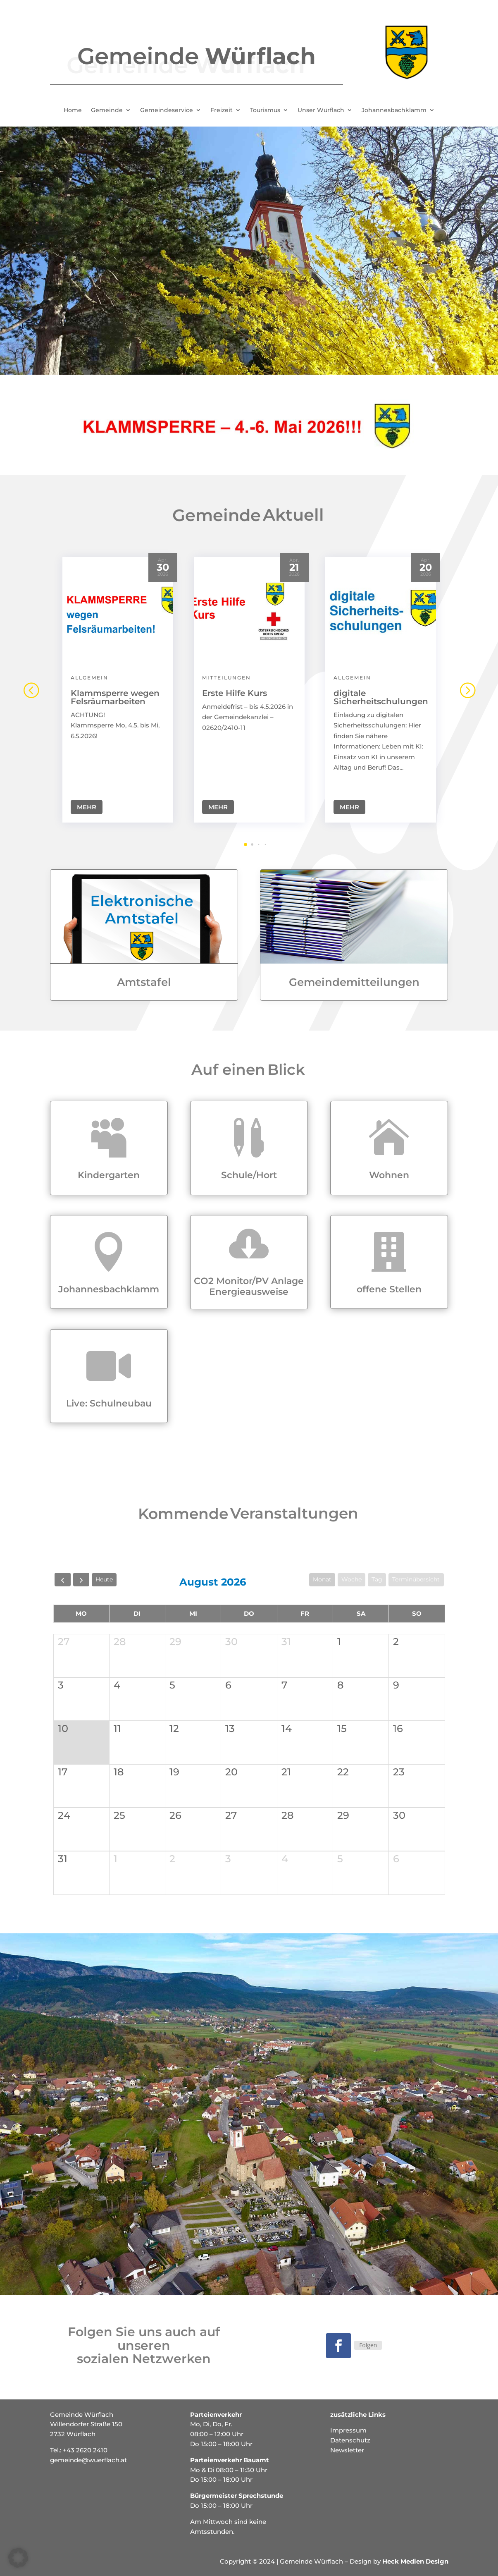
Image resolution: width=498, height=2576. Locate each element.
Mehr (86, 802)
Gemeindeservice (166, 110)
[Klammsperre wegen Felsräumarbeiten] (117, 605)
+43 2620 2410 (85, 2450)
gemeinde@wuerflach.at (88, 2460)
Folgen (368, 2345)
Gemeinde (107, 110)
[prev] (63, 1579)
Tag (377, 1579)
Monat (322, 1579)
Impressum (348, 2430)
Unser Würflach (321, 110)
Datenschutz (350, 2440)
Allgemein (89, 672)
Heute (104, 1579)
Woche (351, 1579)
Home (73, 110)
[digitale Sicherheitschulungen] (380, 605)
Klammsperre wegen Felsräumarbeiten (115, 692)
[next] (81, 1579)
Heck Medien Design (415, 2561)
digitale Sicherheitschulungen (381, 692)
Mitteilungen (226, 672)
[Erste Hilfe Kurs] (249, 605)
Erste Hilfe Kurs (234, 688)
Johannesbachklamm (394, 110)
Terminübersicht (416, 1579)
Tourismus (265, 110)
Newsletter (347, 2450)
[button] (467, 684)
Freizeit (221, 110)
